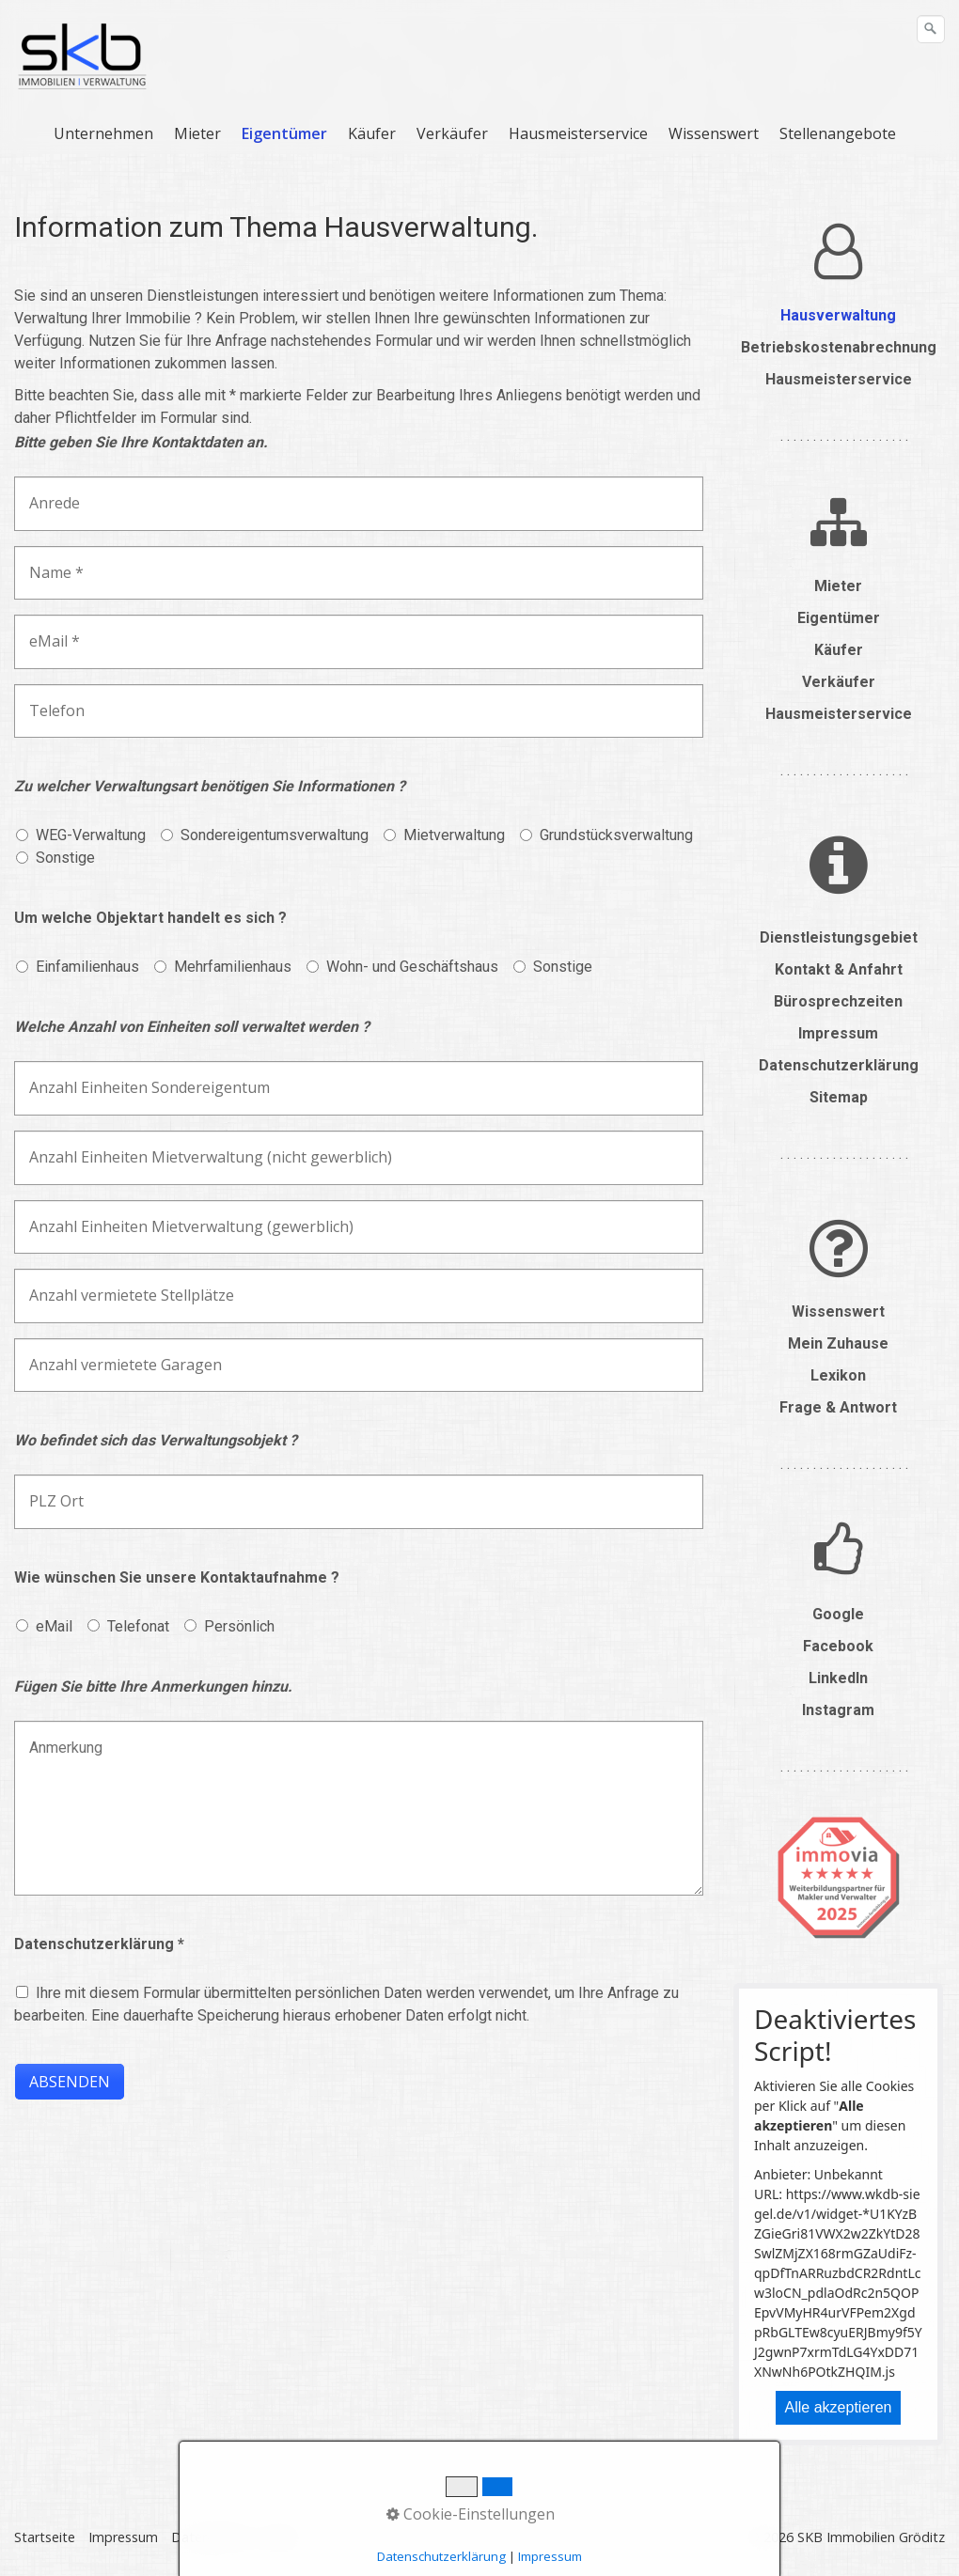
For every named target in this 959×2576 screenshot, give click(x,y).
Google (838, 1614)
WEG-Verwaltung (91, 835)
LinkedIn (838, 1678)
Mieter (197, 133)
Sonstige (65, 857)
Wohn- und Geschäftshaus (412, 967)
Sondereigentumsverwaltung (275, 835)
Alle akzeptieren (838, 2407)
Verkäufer (452, 133)
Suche (281, 2537)
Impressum (838, 1033)
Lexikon (838, 1375)
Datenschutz (210, 2537)
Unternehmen (103, 133)
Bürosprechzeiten (838, 1001)
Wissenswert (713, 133)
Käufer (372, 133)
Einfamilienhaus (87, 967)
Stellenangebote (837, 133)
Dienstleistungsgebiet (839, 937)
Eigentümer (284, 133)
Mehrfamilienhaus (232, 967)
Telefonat (138, 1626)
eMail (54, 1626)
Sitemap (839, 1097)
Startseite (44, 2537)
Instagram (838, 1710)
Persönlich (239, 1626)
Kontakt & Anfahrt (839, 969)
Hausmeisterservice (578, 133)
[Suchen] (931, 29)
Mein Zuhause (838, 1343)
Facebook (838, 1646)
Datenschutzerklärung (839, 1065)
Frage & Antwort (838, 1407)
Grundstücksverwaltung (616, 835)
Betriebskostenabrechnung (838, 347)
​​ (838, 252)
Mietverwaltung (454, 835)
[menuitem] (104, 133)
